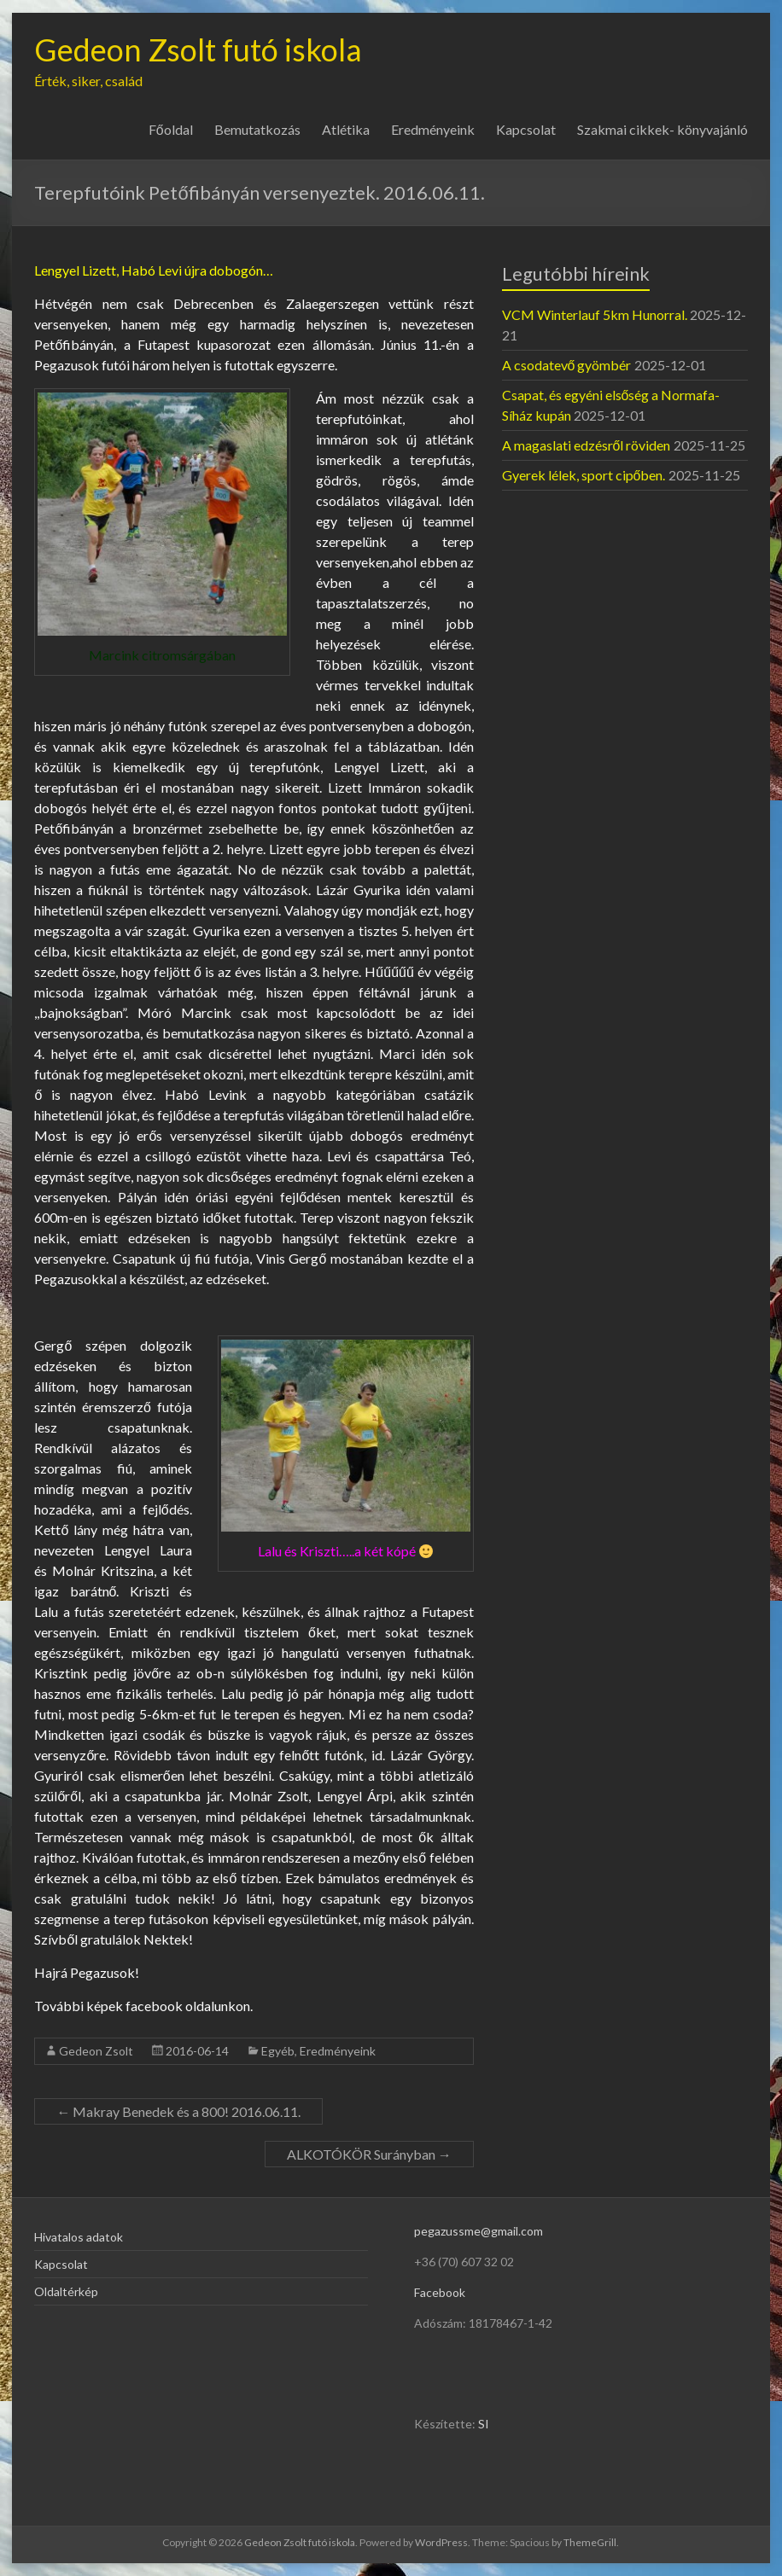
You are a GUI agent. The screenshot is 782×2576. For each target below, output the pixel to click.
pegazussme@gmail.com (478, 2231)
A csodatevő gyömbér (567, 365)
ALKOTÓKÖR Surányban (369, 2154)
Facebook (439, 2292)
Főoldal (171, 129)
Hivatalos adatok (78, 2237)
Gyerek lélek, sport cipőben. (584, 475)
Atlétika (346, 129)
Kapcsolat (526, 129)
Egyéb (278, 2051)
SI (483, 2423)
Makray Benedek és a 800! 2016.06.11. (178, 2111)
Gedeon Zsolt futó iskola (198, 49)
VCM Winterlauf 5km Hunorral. (594, 314)
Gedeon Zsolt (96, 2051)
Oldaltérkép (66, 2291)
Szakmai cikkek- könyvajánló (662, 129)
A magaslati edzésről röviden (586, 445)
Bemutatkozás (257, 129)
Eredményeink (433, 129)
